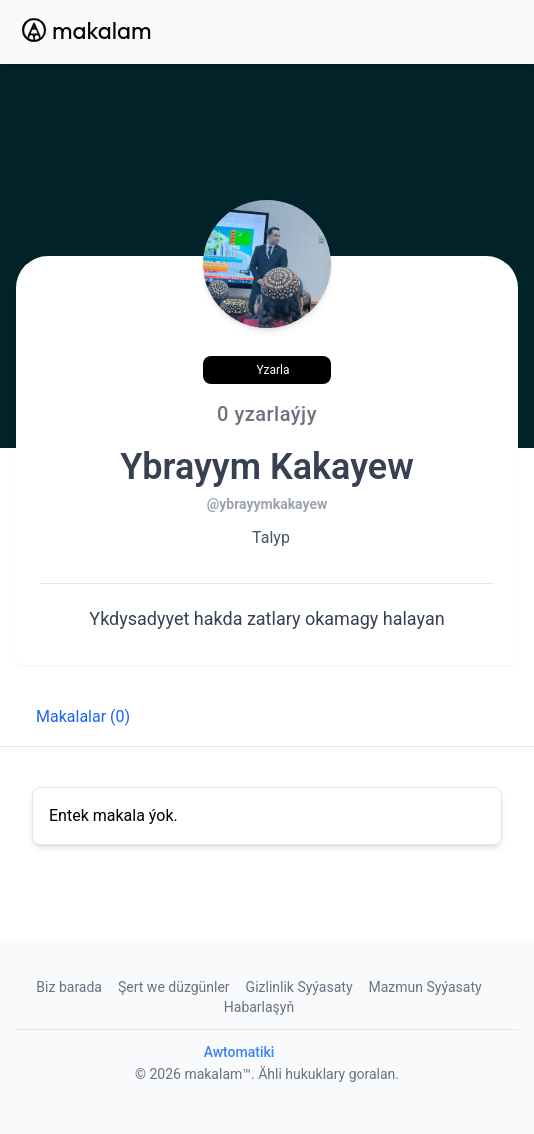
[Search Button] (444, 32)
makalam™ (217, 1074)
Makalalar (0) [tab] (83, 716)
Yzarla (272, 370)
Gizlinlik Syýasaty (299, 987)
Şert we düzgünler (174, 987)
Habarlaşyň (259, 1007)
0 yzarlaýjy (267, 414)
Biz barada (69, 987)
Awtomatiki (239, 1052)
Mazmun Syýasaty (425, 987)
